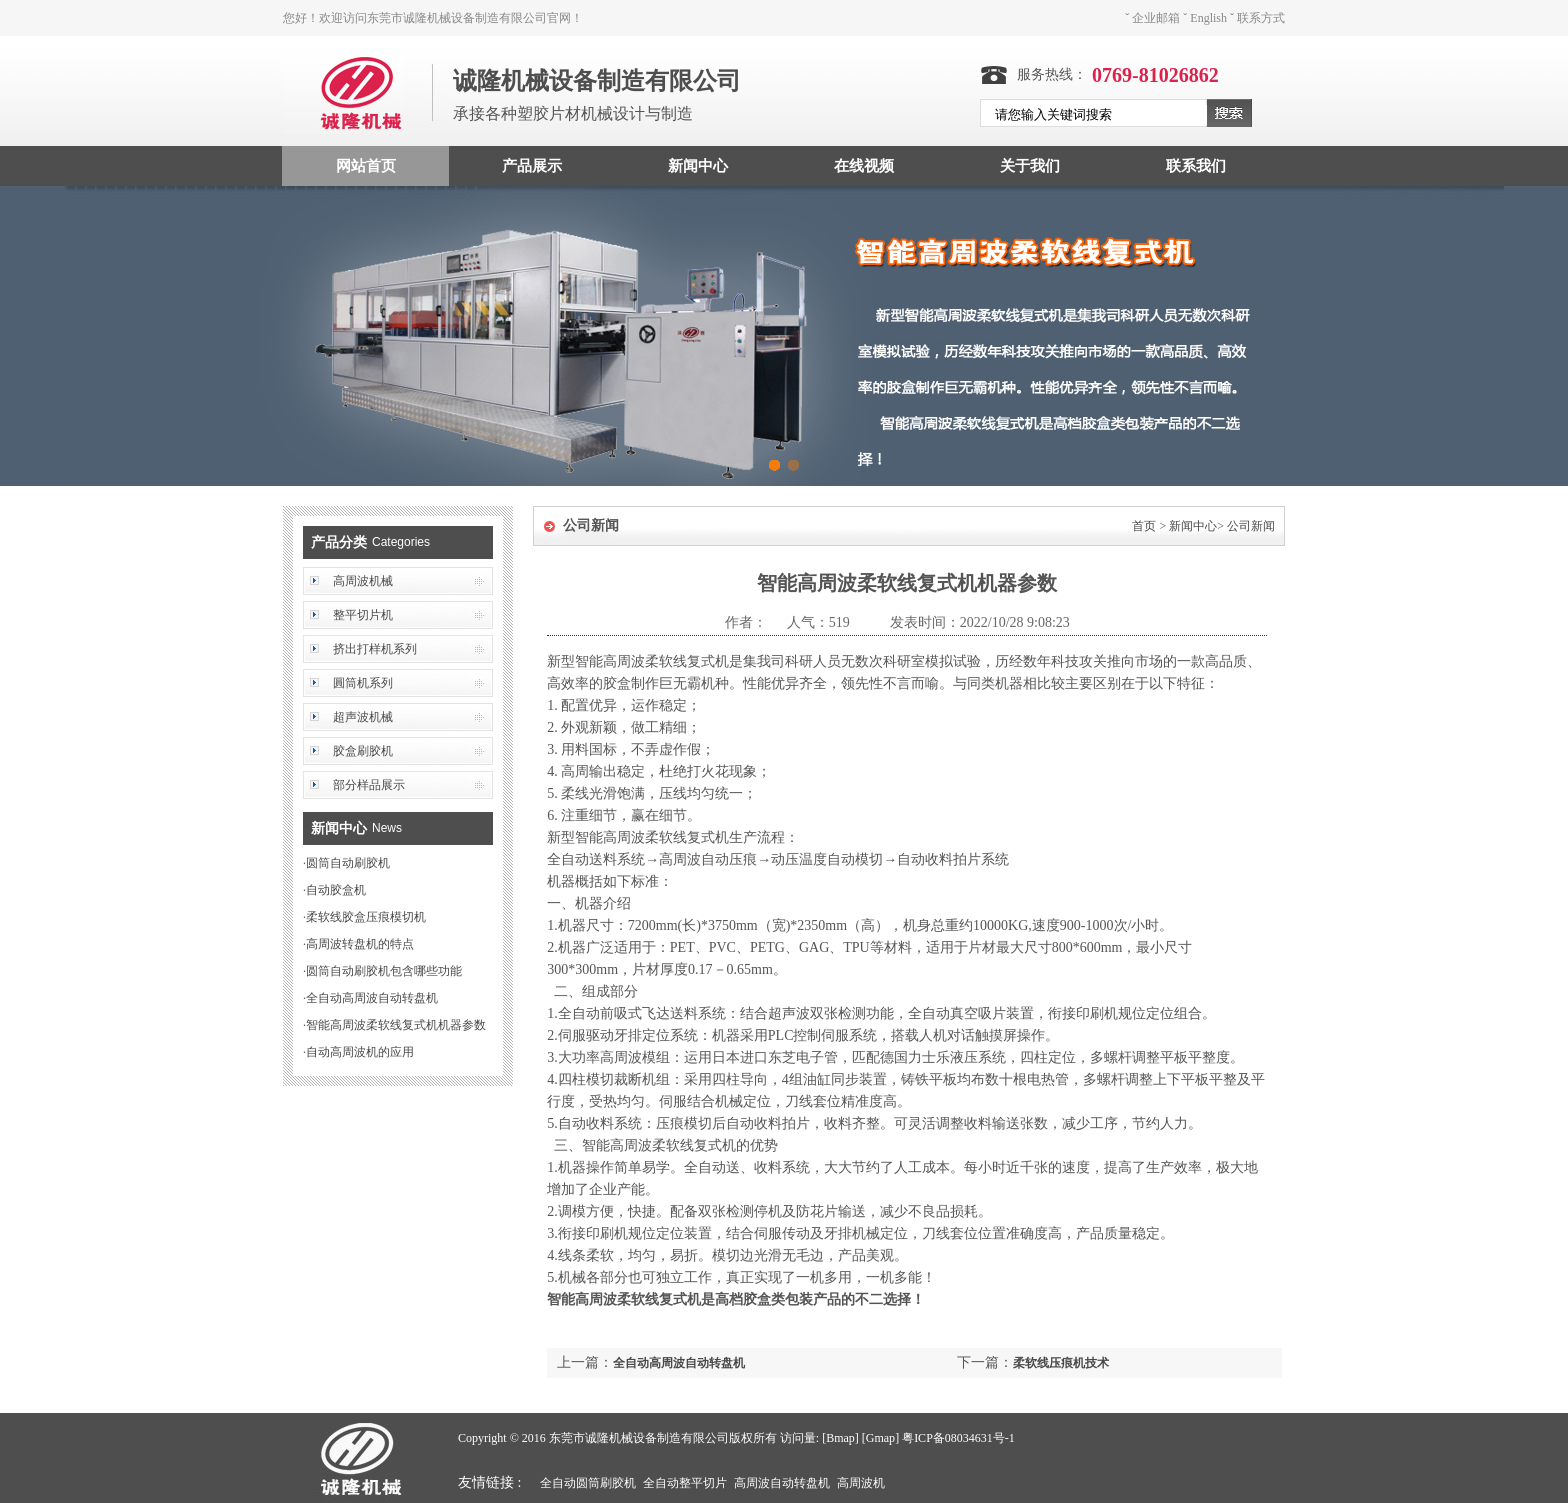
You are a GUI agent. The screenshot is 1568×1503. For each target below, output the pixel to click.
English (1208, 18)
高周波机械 (363, 581)
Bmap (840, 1438)
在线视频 (864, 166)
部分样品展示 (369, 785)
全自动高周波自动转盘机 (372, 998)
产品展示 (532, 166)
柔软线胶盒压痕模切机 (366, 917)
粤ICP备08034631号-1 (958, 1438)
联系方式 (1261, 18)
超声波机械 (363, 717)
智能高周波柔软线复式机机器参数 (396, 1025)
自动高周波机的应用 (360, 1052)
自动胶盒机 (336, 890)
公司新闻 (1251, 526)
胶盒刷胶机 (363, 751)
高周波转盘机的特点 (360, 944)
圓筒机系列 (363, 683)
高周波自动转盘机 (782, 1483)
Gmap (880, 1438)
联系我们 (1196, 166)
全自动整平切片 (685, 1483)
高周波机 (861, 1483)
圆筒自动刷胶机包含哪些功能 (384, 971)
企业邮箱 (1156, 18)
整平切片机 (363, 615)
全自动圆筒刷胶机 (588, 1483)
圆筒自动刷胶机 (348, 863)
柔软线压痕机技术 (1061, 1363)
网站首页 (366, 166)
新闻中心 (698, 166)
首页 (1144, 526)
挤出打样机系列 (375, 649)
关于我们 (1030, 166)
